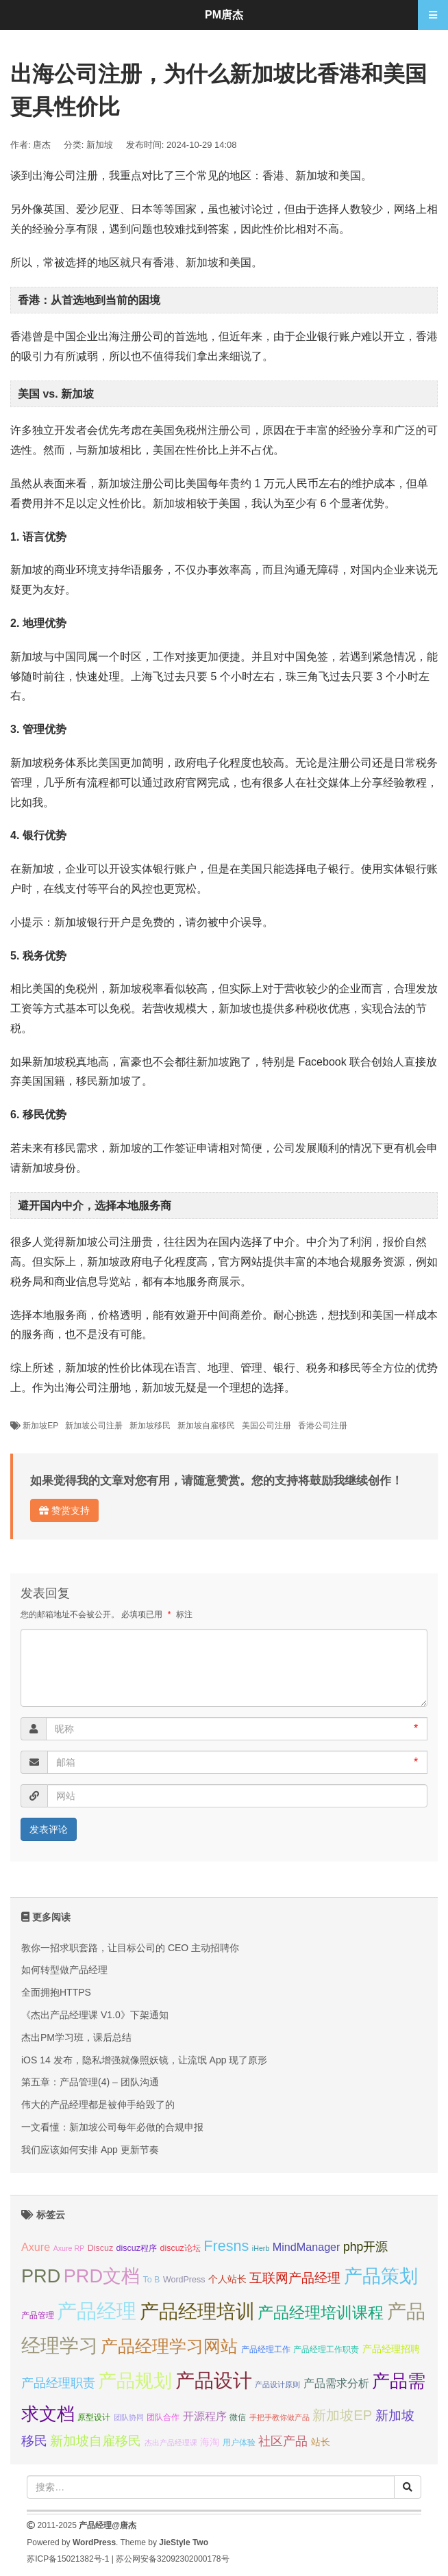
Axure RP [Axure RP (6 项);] (69, 2248)
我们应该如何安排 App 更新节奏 (90, 2149)
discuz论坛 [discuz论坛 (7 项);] (180, 2248)
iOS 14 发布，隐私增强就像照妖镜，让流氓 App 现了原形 (144, 2060)
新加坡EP (40, 1425)
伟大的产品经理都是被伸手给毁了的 (98, 2104)
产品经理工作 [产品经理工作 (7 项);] (265, 2349)
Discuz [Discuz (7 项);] (100, 2248)
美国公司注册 (266, 1425)
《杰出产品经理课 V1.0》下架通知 (95, 2014)
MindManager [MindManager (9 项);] (306, 2247)
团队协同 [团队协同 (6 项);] (129, 2417)
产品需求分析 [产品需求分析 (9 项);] (336, 2383)
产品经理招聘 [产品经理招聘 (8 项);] (391, 2348)
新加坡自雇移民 (206, 1425)
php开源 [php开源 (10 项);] (365, 2247)
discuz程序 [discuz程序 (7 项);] (136, 2248)
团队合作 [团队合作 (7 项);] (163, 2417)
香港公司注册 (322, 1425)
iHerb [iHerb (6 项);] (260, 2248)
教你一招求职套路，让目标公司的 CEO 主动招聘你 (130, 1947)
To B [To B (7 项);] (151, 2279)
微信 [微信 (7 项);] (237, 2417)
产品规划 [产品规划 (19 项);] (135, 2380)
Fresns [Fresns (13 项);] (226, 2245)
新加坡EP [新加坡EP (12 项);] (342, 2415)
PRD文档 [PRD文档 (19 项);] (102, 2276)
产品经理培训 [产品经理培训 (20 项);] (197, 2311)
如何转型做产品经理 (64, 1969)
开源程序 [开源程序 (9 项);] (205, 2416)
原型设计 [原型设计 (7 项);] (93, 2417)
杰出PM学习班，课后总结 (76, 2037)
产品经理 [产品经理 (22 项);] (96, 2311)
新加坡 (99, 145)
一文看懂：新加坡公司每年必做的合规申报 (112, 2127)
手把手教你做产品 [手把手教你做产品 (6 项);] (279, 2417)
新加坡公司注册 (94, 1425)
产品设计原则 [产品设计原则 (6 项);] (277, 2384)
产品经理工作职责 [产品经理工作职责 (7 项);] (326, 2349)
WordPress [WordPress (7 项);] (184, 2279)
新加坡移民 (150, 1425)
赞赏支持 (64, 1510)
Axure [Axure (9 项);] (35, 2247)
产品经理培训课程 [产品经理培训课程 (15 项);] (321, 2312)
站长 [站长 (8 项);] (320, 2441)
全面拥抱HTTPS (56, 1992)
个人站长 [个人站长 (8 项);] (227, 2279)
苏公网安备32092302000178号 (172, 2559)
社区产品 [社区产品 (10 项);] (283, 2441)
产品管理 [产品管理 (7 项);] (37, 2315)
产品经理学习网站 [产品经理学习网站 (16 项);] (169, 2346)
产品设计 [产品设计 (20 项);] (213, 2380)
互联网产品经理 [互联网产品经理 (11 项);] (294, 2278)
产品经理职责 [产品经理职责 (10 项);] (58, 2383)
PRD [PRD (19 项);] (40, 2276)
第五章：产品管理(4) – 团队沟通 (90, 2081)
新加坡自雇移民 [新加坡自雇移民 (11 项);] (95, 2441)
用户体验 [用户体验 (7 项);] (239, 2442)
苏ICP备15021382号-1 (68, 2559)
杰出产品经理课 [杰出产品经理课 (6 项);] (171, 2442)
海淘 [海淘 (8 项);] (209, 2441)
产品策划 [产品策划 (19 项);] (381, 2276)
